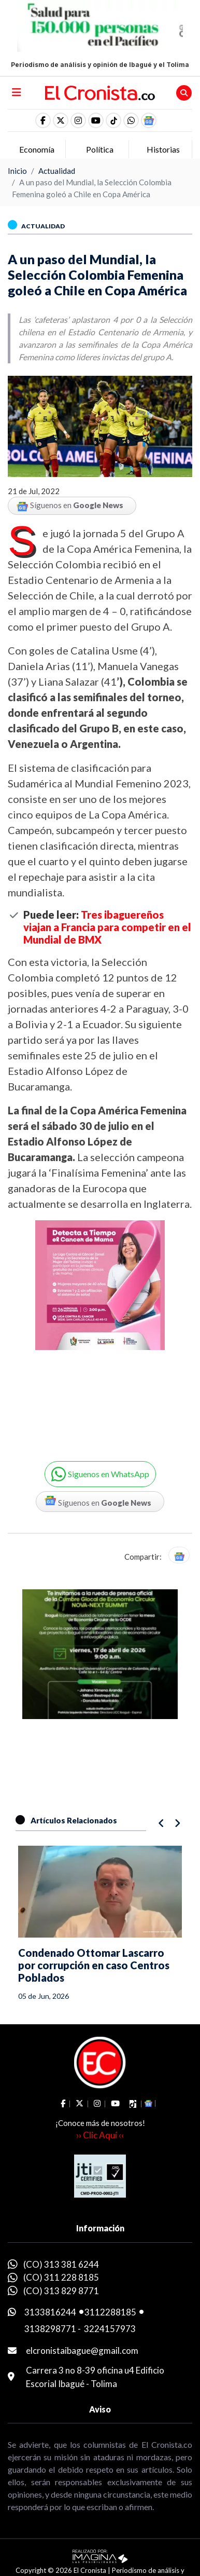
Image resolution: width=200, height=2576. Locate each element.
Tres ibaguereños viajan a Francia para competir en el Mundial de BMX (107, 927)
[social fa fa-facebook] (43, 120)
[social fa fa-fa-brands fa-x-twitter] (60, 120)
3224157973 (110, 2328)
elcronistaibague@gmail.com (82, 2350)
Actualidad (56, 170)
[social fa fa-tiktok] (113, 120)
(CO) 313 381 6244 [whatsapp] (61, 2264)
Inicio (17, 170)
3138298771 (50, 2328)
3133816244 (50, 2312)
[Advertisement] (100, 1329)
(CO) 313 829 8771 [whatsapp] (61, 2290)
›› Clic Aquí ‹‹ (100, 2135)
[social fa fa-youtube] (96, 120)
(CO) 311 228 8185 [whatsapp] (61, 2277)
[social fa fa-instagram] (78, 120)
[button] (131, 120)
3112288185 (110, 2312)
